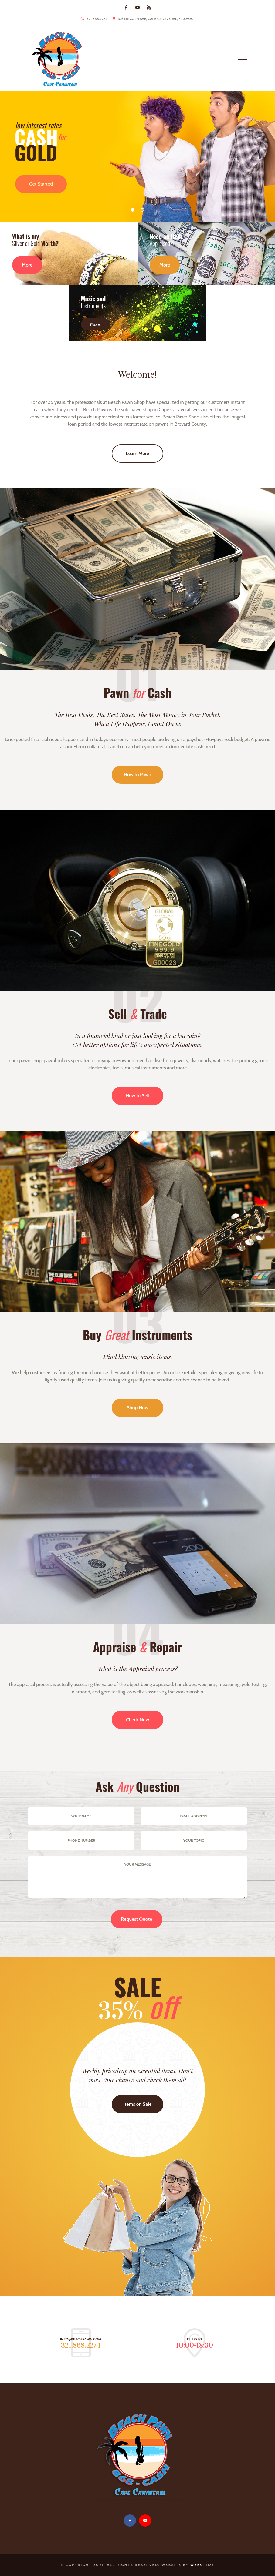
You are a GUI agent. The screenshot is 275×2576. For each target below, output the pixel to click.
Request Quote (136, 1919)
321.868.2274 (97, 18)
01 (132, 210)
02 (142, 210)
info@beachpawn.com (80, 2339)
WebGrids (202, 2564)
